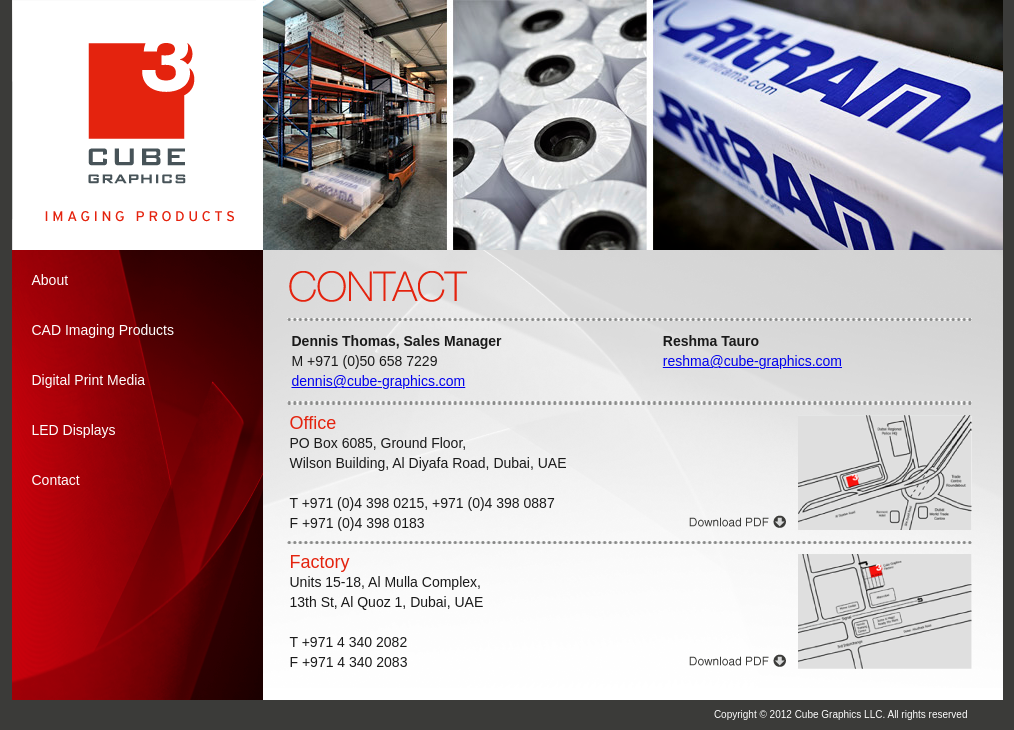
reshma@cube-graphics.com (752, 361)
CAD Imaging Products (103, 330)
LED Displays (74, 430)
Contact (56, 480)
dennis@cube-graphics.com (379, 381)
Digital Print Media (89, 380)
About (50, 280)
